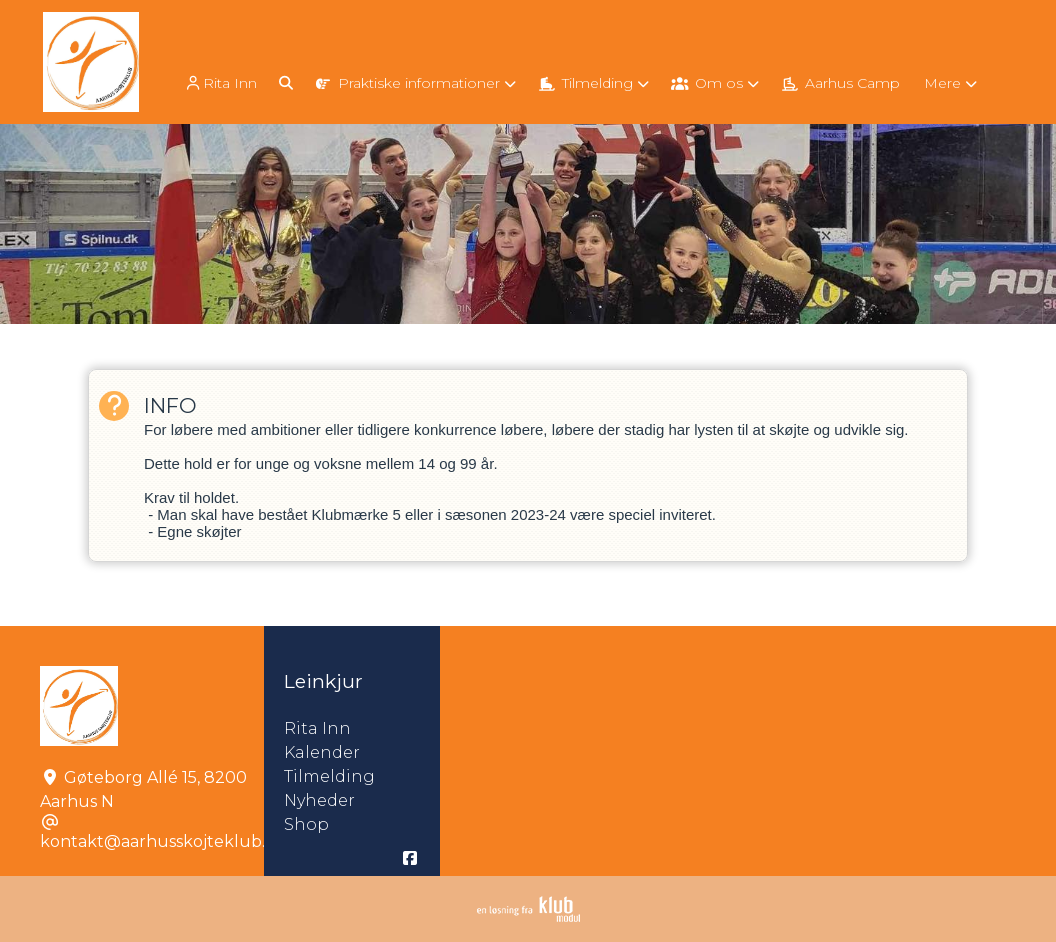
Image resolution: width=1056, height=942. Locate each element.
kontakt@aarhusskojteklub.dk (163, 841)
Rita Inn (220, 83)
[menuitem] (222, 82)
